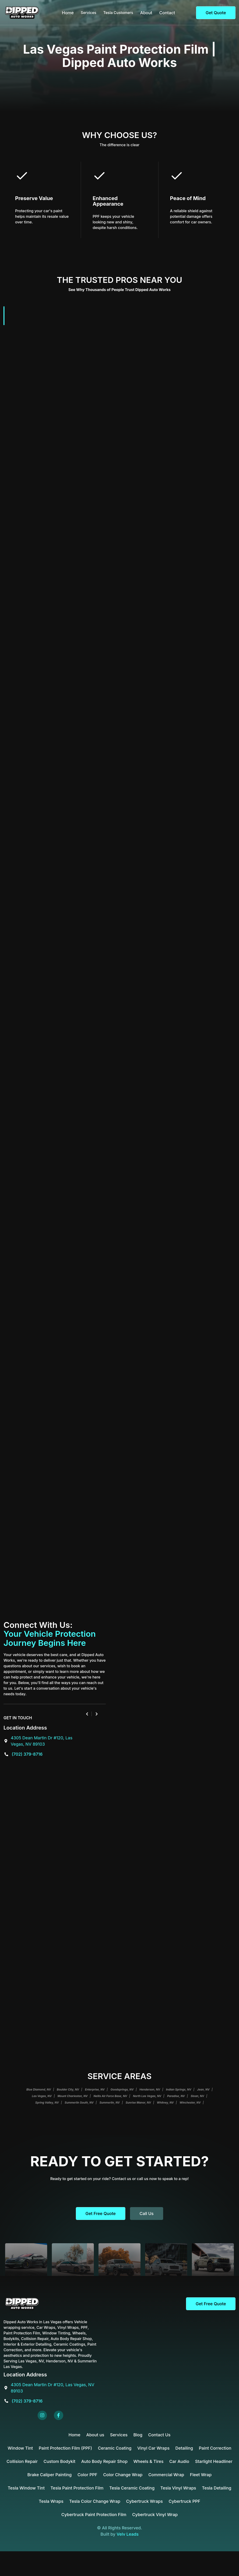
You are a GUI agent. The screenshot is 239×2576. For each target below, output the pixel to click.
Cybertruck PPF (184, 2501)
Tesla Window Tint (26, 2488)
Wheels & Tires (149, 2461)
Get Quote (216, 12)
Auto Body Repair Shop (104, 2461)
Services (118, 2434)
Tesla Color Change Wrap (94, 2501)
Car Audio (179, 2461)
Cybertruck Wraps (144, 2501)
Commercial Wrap (166, 2474)
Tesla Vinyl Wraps (178, 2488)
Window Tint (20, 2448)
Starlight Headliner (213, 2461)
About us (95, 2434)
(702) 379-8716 (27, 1754)
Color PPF (87, 2474)
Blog (137, 2434)
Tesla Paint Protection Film (76, 2488)
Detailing (184, 2448)
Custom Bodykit (59, 2461)
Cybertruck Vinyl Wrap (155, 2514)
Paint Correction (215, 2448)
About (146, 12)
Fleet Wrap (201, 2474)
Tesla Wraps (51, 2501)
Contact (167, 12)
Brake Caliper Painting (49, 2474)
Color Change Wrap (123, 2474)
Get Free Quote (100, 2213)
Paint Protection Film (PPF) (65, 2448)
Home (68, 12)
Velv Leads (127, 2534)
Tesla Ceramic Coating (132, 2488)
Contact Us (159, 2434)
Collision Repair (22, 2461)
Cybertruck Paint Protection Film (94, 2514)
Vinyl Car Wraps (153, 2448)
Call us (147, 2213)
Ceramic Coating (115, 2448)
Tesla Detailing (216, 2488)
